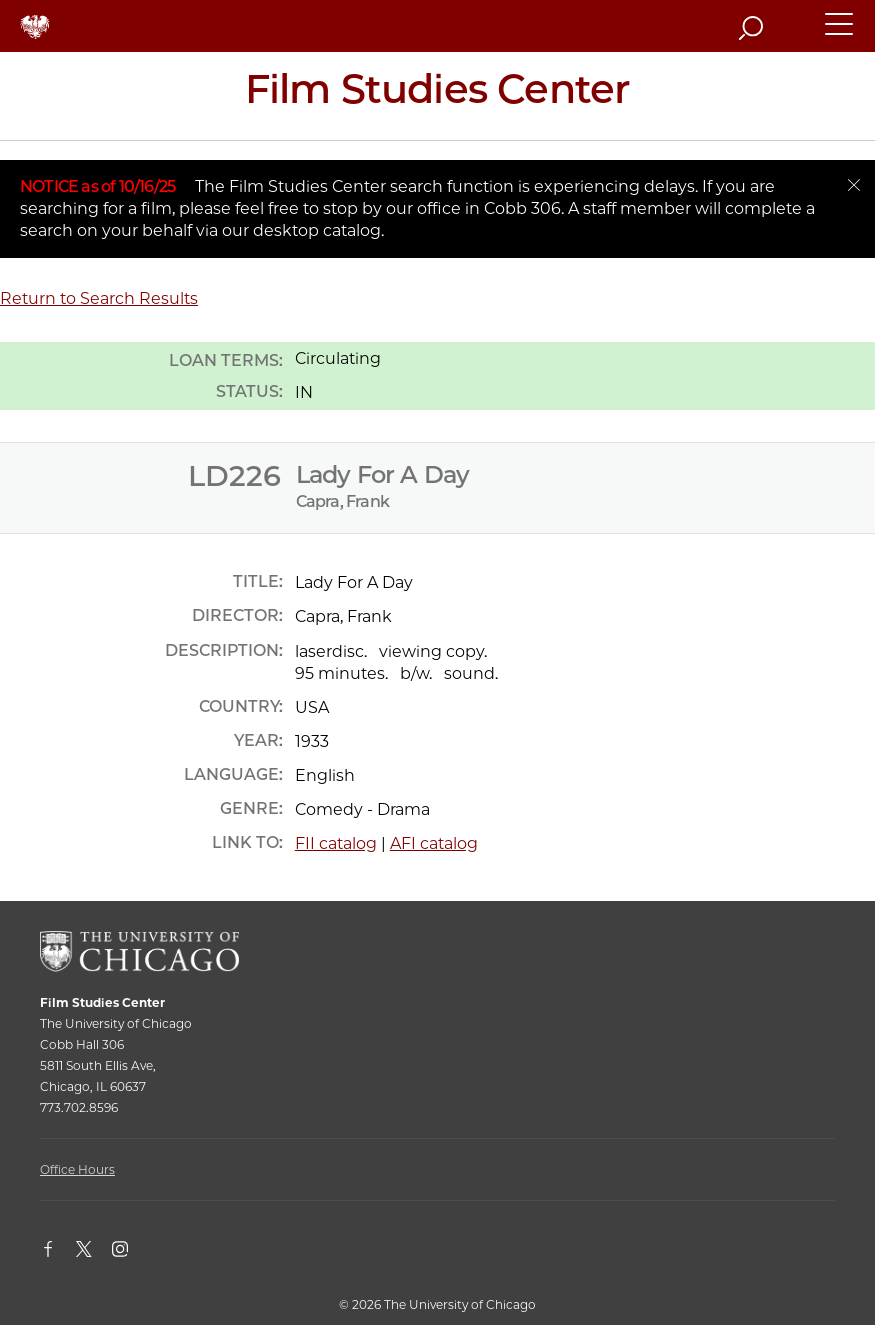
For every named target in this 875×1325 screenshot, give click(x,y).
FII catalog (336, 843)
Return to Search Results (99, 298)
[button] (840, 33)
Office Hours (77, 1169)
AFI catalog (434, 843)
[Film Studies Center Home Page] (437, 96)
